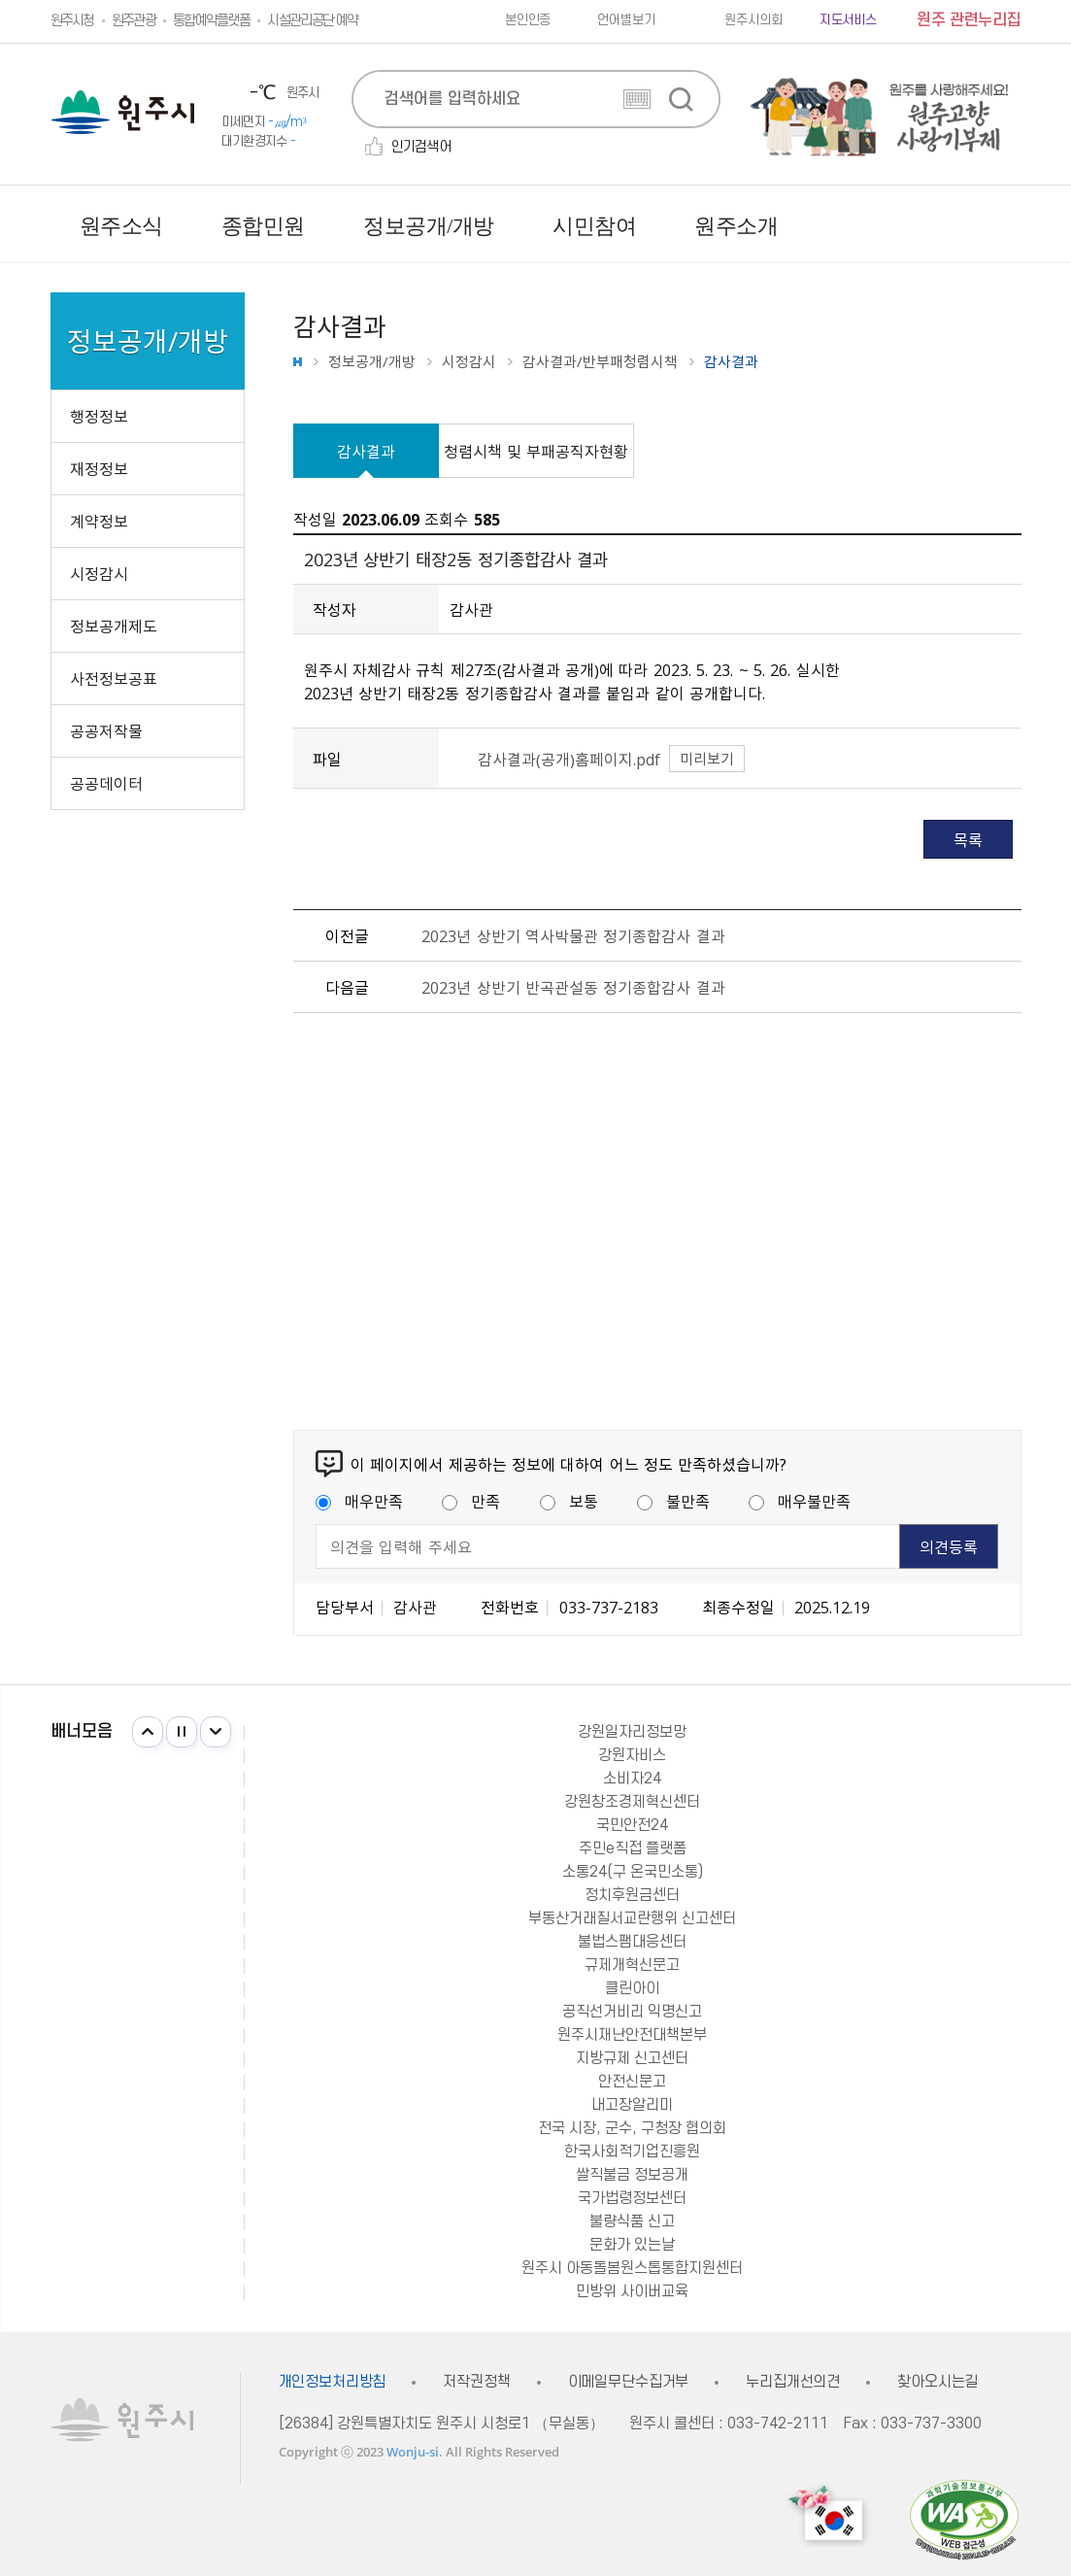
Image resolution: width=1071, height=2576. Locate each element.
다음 (215, 1731)
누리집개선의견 (793, 2382)
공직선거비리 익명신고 (632, 2011)
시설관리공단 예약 (312, 21)
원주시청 (72, 21)
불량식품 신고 (632, 2221)
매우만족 (359, 1500)
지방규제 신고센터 (632, 2058)
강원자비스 (632, 1755)
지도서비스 (848, 20)
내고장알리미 (632, 2105)
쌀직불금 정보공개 (632, 2175)
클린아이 (632, 1988)
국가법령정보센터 (632, 2198)
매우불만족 (800, 1500)
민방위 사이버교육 (632, 2291)
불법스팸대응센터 (632, 1941)
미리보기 (707, 758)
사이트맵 (1006, 226)
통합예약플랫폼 (211, 21)
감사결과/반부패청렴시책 (600, 362)
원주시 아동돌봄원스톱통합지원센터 (632, 2268)
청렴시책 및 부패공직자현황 (536, 450)
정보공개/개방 (372, 362)
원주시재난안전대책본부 (632, 2035)
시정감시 (469, 362)
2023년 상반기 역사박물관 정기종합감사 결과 (572, 935)
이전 (147, 1731)
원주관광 (133, 21)
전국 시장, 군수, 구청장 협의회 (632, 2128)
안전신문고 (632, 2081)
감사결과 (366, 450)
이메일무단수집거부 (628, 2382)
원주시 (122, 112)
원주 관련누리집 (969, 20)
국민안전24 (632, 1825)
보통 (569, 1500)
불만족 (673, 1500)
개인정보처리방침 (332, 2382)
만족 (471, 1500)
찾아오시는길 (937, 2382)
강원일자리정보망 (632, 1732)
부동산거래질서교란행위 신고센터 (632, 1918)
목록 (968, 839)
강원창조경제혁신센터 (632, 1802)
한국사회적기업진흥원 (632, 2151)
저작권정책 (476, 2382)
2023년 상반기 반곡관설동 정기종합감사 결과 (572, 987)
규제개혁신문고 (632, 1965)
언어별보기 (625, 20)
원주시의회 (753, 20)
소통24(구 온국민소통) (632, 1872)
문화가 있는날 (632, 2245)
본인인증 (528, 20)
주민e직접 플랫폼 (632, 1848)
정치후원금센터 (632, 1895)
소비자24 (632, 1778)
